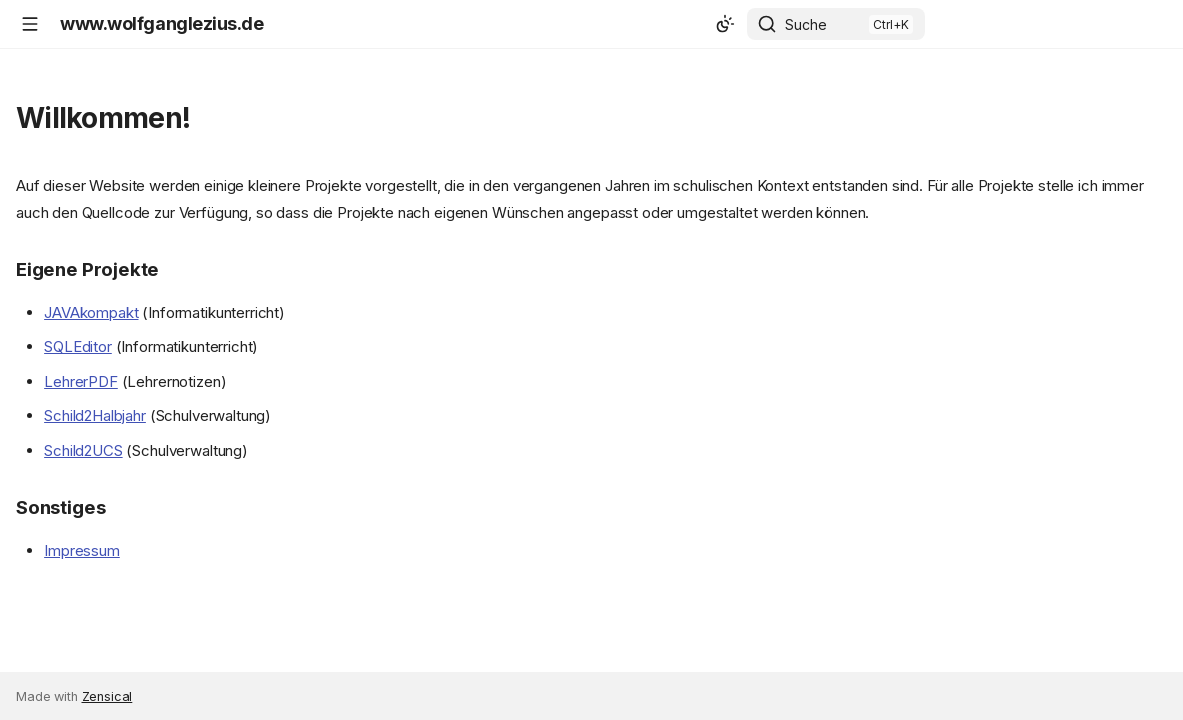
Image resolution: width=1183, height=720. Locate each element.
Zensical (107, 696)
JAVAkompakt (91, 312)
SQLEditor (78, 346)
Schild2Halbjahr (95, 415)
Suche (806, 24)
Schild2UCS (83, 450)
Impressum (82, 550)
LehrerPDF (81, 381)
